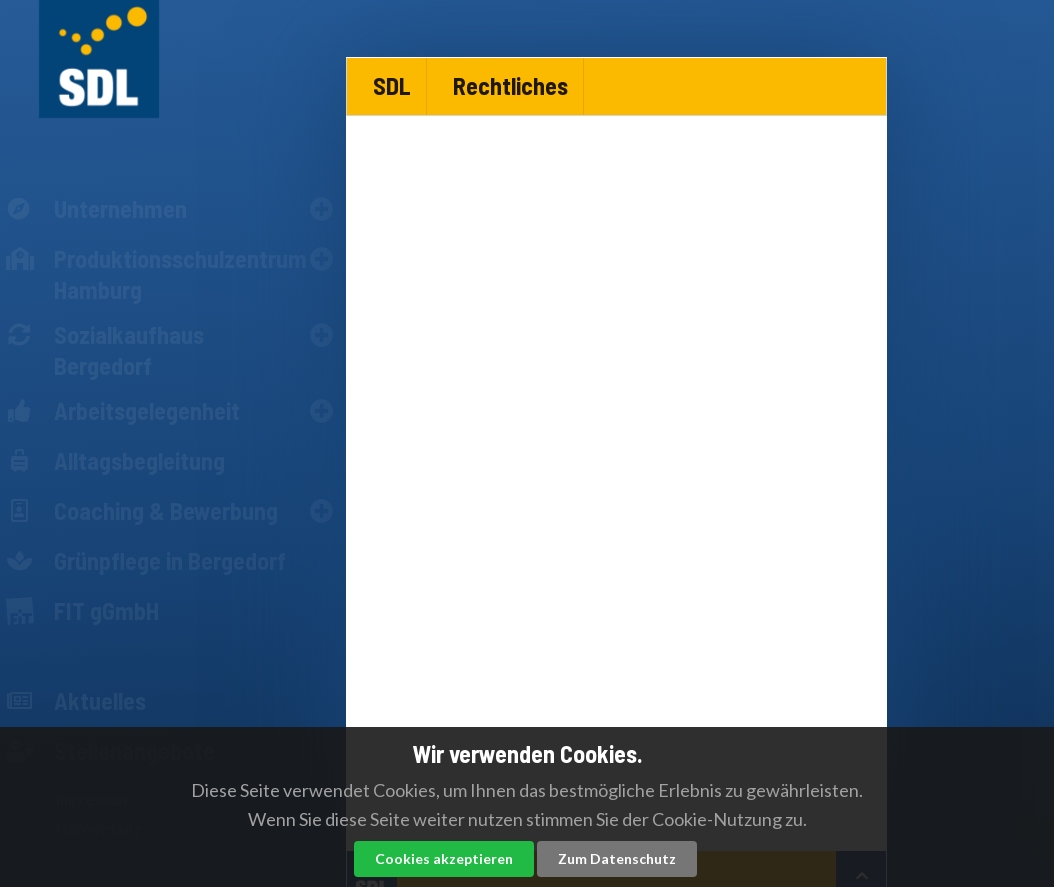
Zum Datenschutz (617, 858)
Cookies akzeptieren (444, 858)
